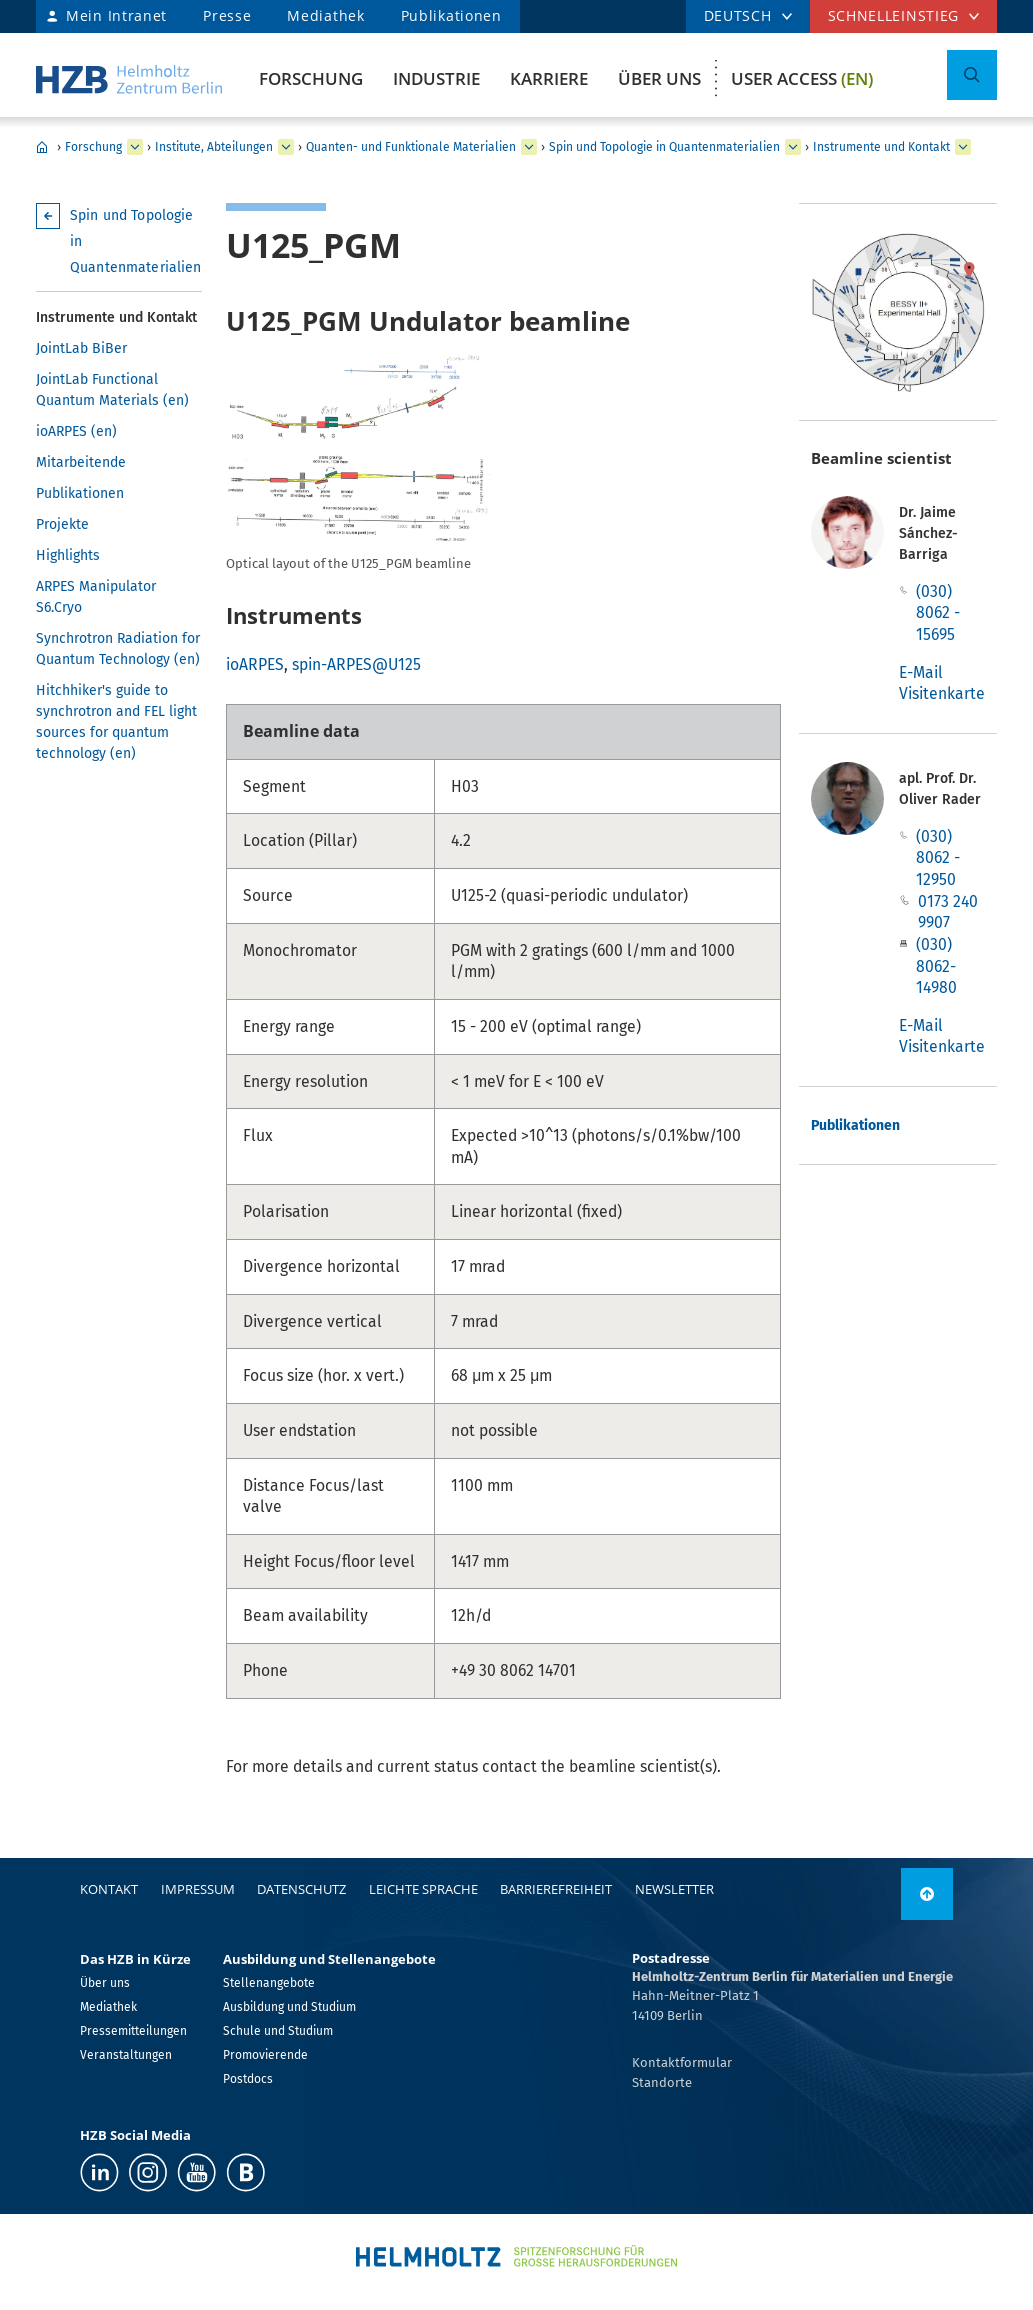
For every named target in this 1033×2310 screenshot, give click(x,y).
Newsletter (674, 1889)
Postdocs (248, 2079)
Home (42, 147)
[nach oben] (927, 1894)
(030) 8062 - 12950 (938, 858)
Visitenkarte (942, 693)
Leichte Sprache (423, 1889)
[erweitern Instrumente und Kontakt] (963, 147)
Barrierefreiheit (556, 1889)
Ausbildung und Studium (289, 2007)
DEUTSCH (738, 15)
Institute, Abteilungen (214, 147)
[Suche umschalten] (972, 75)
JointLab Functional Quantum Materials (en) (112, 390)
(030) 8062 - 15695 (938, 613)
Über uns (659, 78)
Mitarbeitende (81, 462)
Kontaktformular (682, 2062)
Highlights (68, 555)
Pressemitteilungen (133, 2031)
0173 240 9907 (948, 912)
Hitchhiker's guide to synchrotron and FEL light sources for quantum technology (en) (116, 722)
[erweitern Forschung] (135, 147)
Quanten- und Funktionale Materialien (411, 147)
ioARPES (255, 664)
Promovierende (265, 2055)
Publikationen (451, 15)
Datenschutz (301, 1889)
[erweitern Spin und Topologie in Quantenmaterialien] (793, 147)
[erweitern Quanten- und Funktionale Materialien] (529, 147)
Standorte (662, 2082)
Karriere (549, 78)
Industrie (436, 78)
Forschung (311, 78)
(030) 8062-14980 (936, 966)
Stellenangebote (269, 1983)
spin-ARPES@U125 (356, 664)
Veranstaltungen (126, 2055)
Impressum (198, 1889)
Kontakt (109, 1889)
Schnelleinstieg (894, 15)
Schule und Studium (278, 2031)
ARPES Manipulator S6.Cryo (96, 597)
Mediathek (325, 15)
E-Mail (921, 672)
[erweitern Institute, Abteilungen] (286, 147)
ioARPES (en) (76, 431)
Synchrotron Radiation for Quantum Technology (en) (118, 649)
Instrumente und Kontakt (881, 147)
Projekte (62, 524)
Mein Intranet (116, 15)
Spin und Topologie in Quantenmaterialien (664, 147)
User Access (802, 78)
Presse (227, 15)
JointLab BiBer (81, 348)
